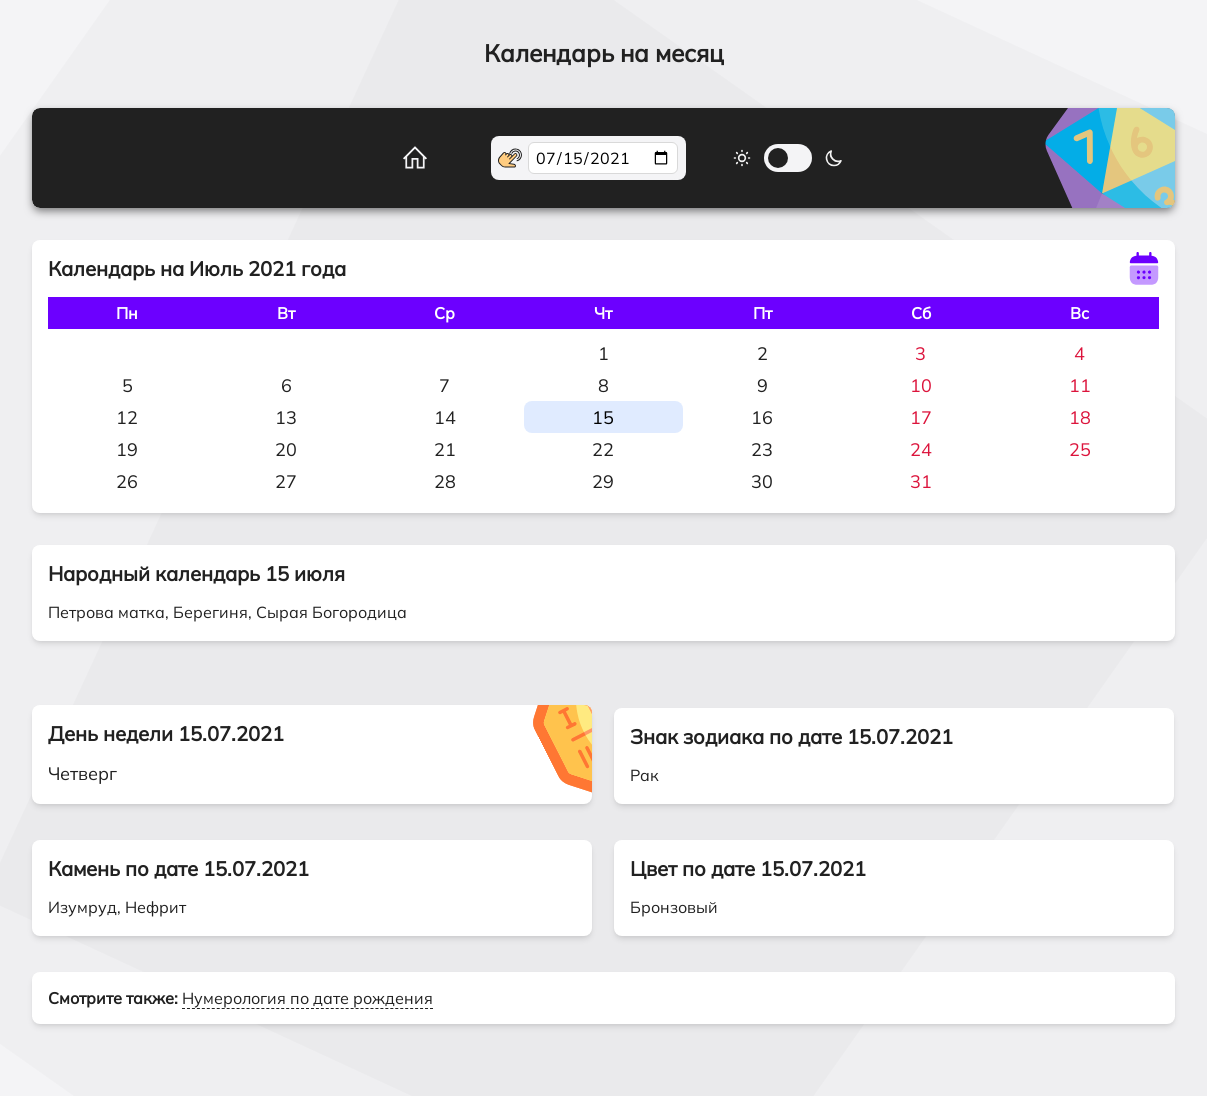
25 (1080, 449)
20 (286, 449)
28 (445, 481)
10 (921, 385)
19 (127, 449)
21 (445, 449)
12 (127, 417)
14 (445, 417)
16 (762, 417)
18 (1080, 417)
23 (762, 449)
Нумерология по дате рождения (307, 998)
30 (762, 481)
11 (1080, 385)
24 (921, 449)
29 (603, 481)
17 (921, 417)
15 (603, 417)
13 (286, 417)
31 (921, 481)
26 (127, 481)
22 (603, 449)
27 (286, 481)
